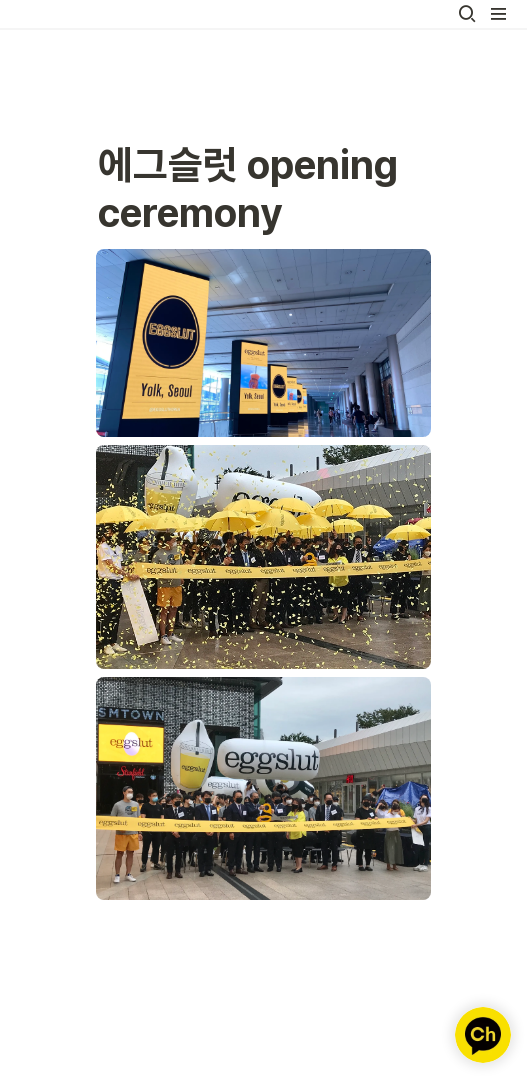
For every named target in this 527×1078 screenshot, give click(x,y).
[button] (467, 14)
